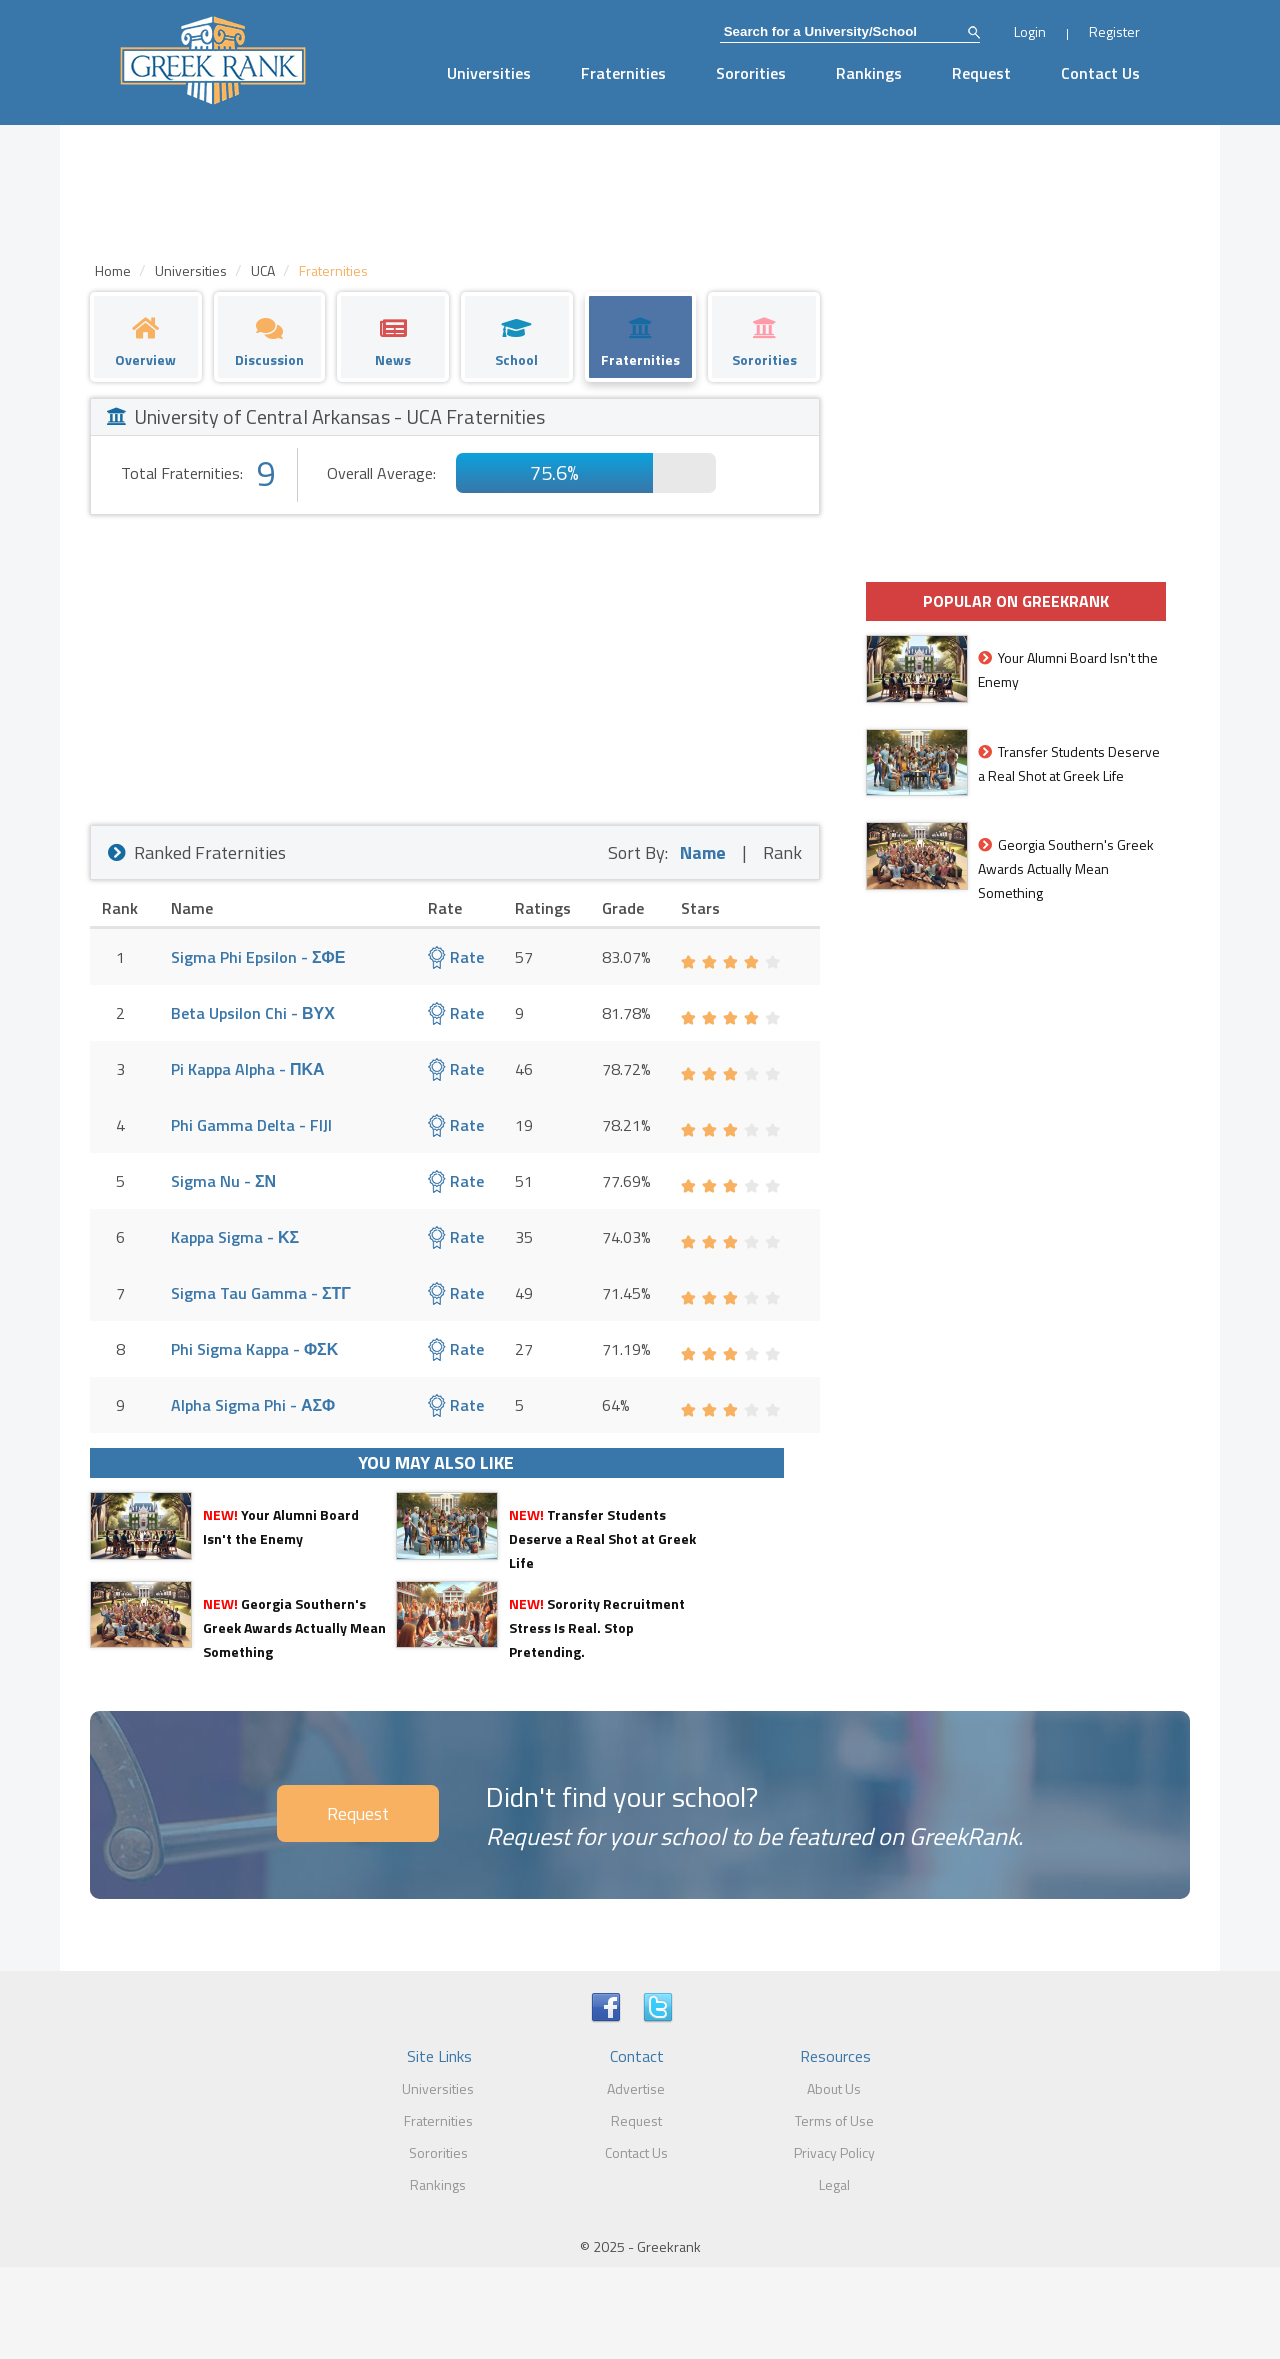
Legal (834, 2184)
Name (703, 852)
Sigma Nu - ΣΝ (223, 1181)
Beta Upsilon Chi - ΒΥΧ (253, 1013)
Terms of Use (834, 2120)
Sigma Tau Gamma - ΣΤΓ (261, 1293)
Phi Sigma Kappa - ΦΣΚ (254, 1349)
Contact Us (1100, 73)
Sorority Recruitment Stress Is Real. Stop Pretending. (597, 1627)
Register (1114, 31)
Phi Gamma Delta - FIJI (251, 1125)
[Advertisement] (455, 665)
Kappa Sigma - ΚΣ (235, 1237)
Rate (456, 957)
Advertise (636, 2088)
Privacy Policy (834, 2152)
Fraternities (623, 73)
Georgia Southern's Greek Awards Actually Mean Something (294, 1627)
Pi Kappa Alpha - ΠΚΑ (248, 1069)
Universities (489, 73)
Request (981, 73)
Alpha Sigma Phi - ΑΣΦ (253, 1405)
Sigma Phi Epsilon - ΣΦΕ (258, 957)
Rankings (869, 73)
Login (1030, 31)
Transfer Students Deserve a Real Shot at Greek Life (602, 1538)
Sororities (751, 73)
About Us (834, 2088)
